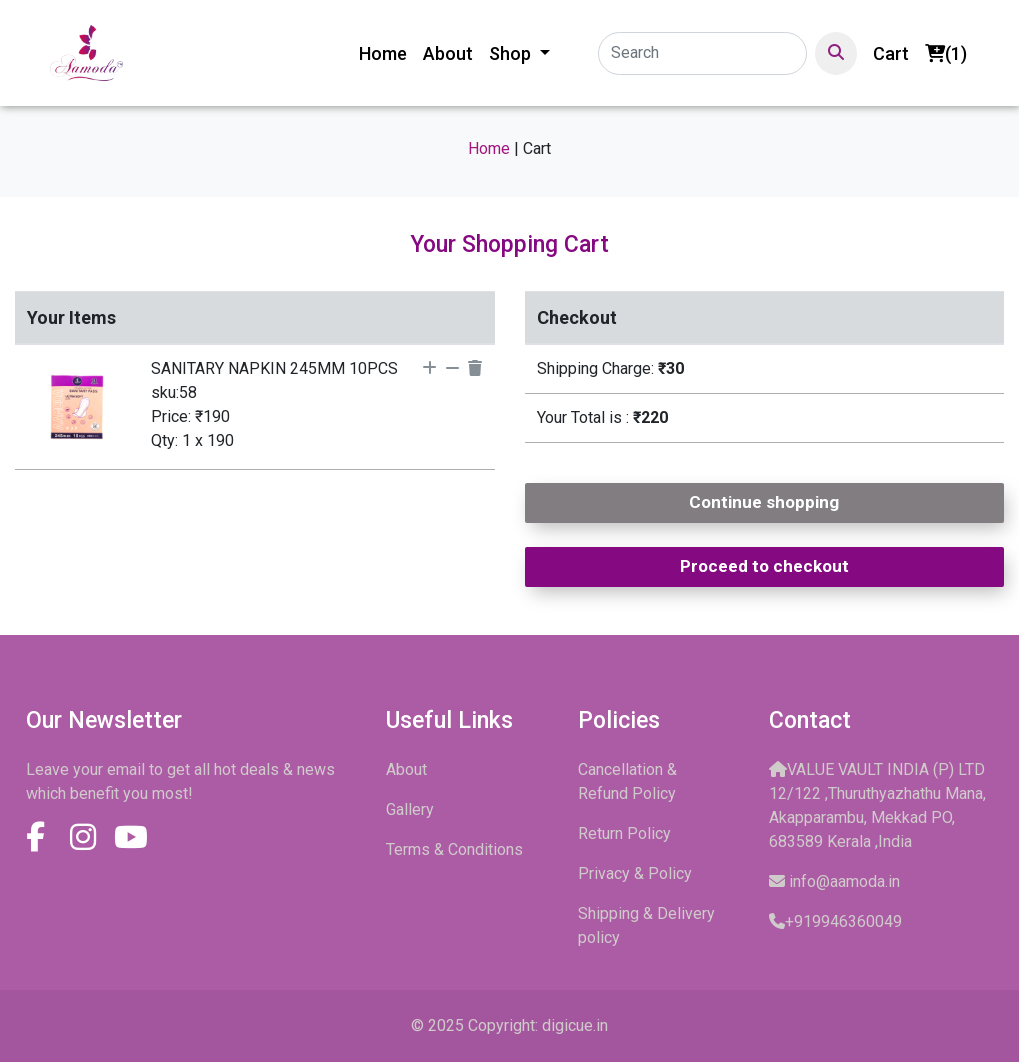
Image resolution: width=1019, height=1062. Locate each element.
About (448, 53)
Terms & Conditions (454, 849)
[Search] (702, 53)
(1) (946, 53)
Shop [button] (512, 53)
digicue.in (575, 1025)
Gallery (410, 809)
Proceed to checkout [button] (764, 566)
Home (387, 51)
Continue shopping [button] (764, 502)
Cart (891, 53)
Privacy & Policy (635, 873)
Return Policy (624, 833)
